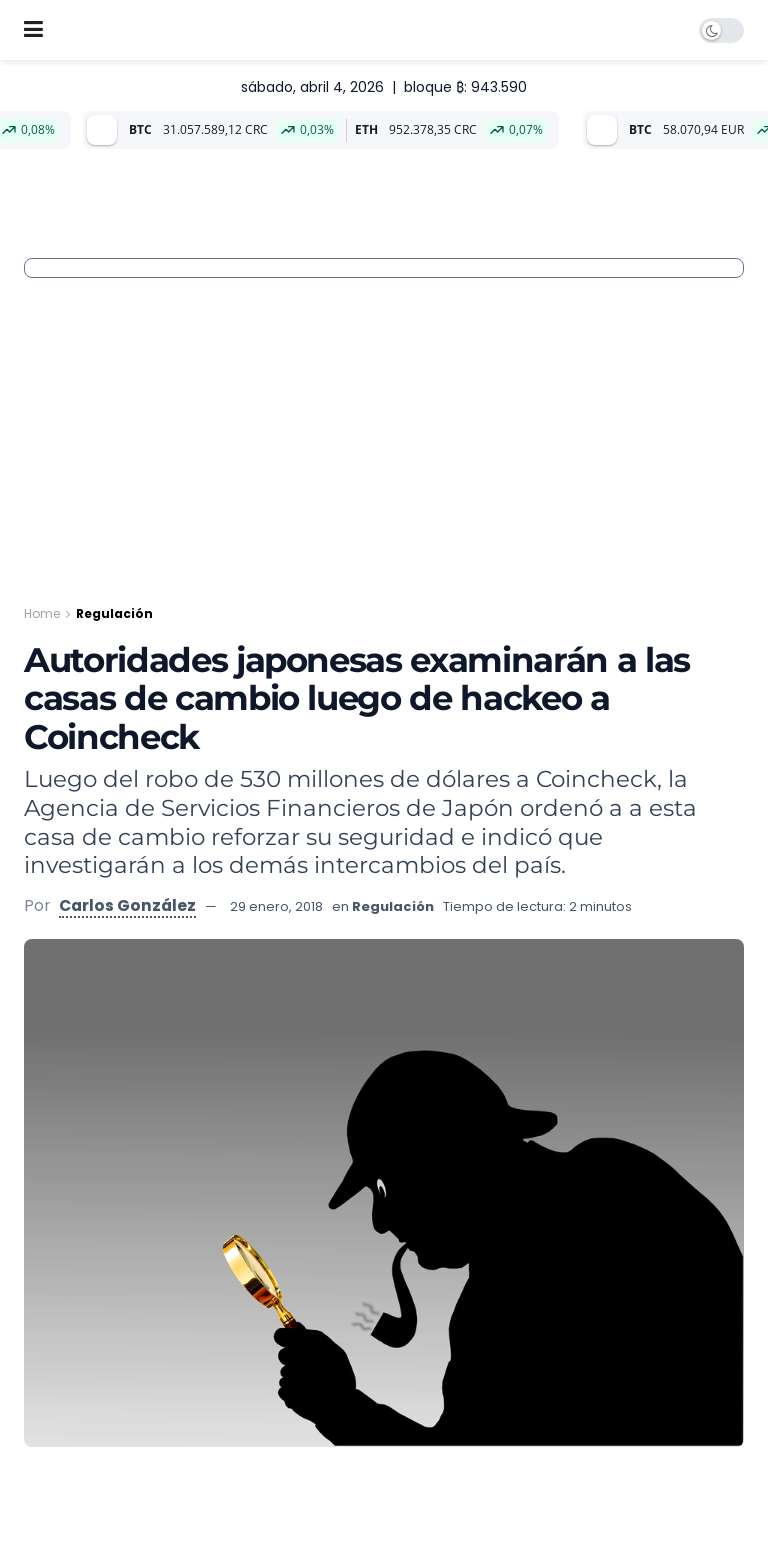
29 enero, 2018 (276, 906)
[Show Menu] (33, 30)
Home (42, 613)
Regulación (114, 613)
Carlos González (127, 905)
